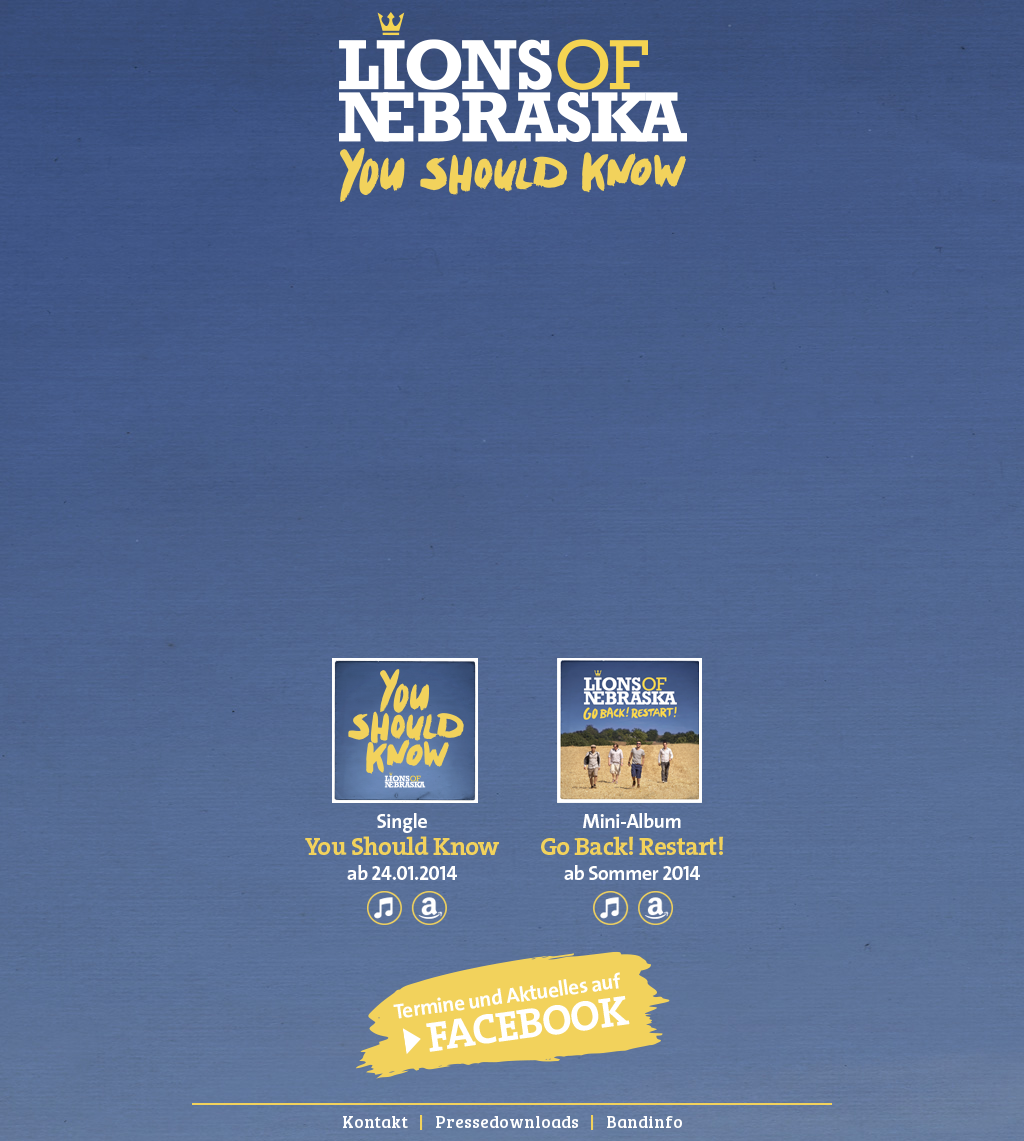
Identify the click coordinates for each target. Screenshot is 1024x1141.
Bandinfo (644, 1121)
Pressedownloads (507, 1121)
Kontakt (375, 1121)
